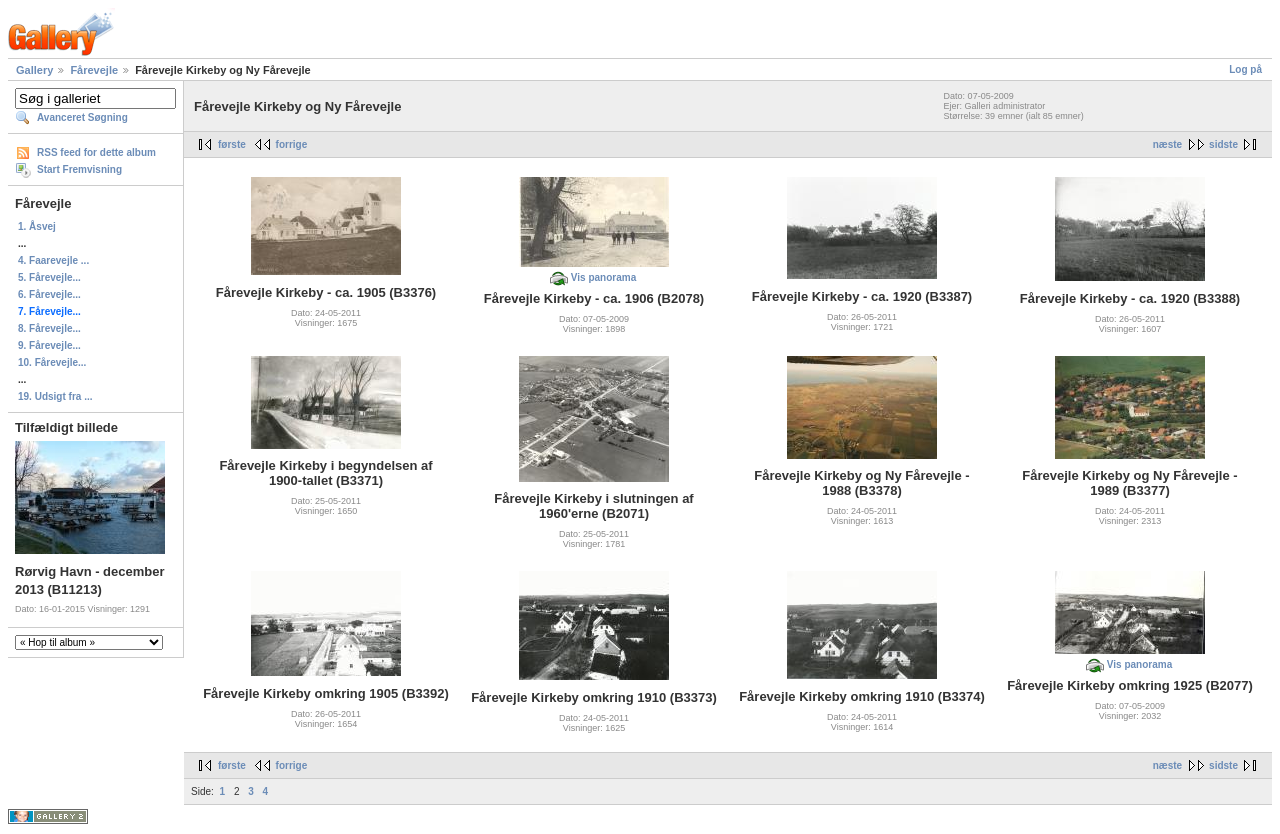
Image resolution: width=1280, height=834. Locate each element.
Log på (1245, 69)
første (232, 144)
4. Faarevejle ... (53, 260)
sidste (1223, 144)
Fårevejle (94, 70)
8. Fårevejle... (49, 328)
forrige (292, 144)
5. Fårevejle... (49, 277)
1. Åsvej (37, 226)
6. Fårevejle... (49, 294)
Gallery (34, 70)
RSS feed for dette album (96, 152)
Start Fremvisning (79, 169)
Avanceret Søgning (82, 117)
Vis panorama (603, 277)
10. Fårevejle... (52, 362)
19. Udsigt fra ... (55, 396)
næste (1167, 144)
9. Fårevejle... (49, 345)
